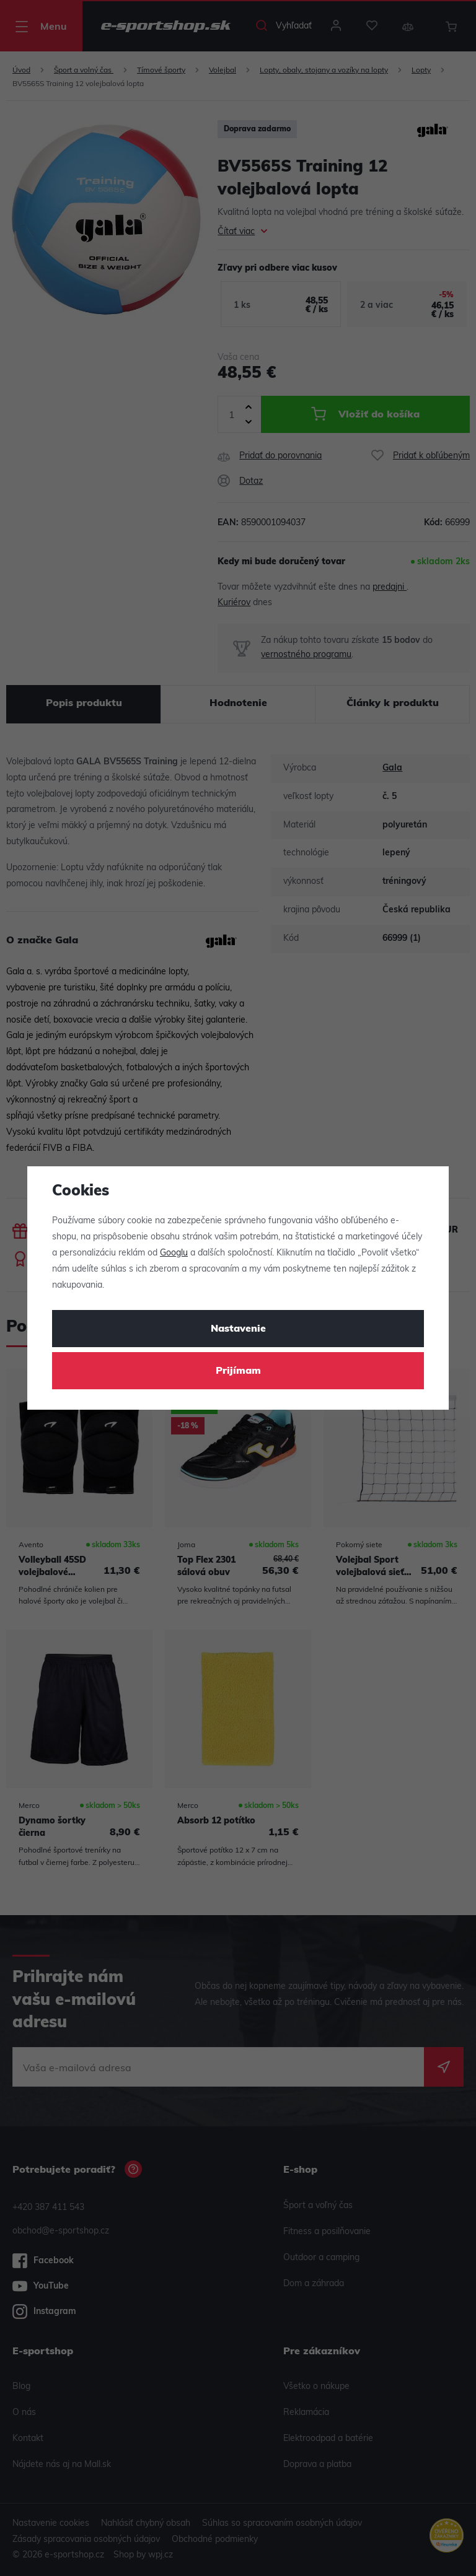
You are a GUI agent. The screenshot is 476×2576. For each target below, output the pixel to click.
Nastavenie (238, 1329)
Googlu (174, 1253)
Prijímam (238, 1371)
